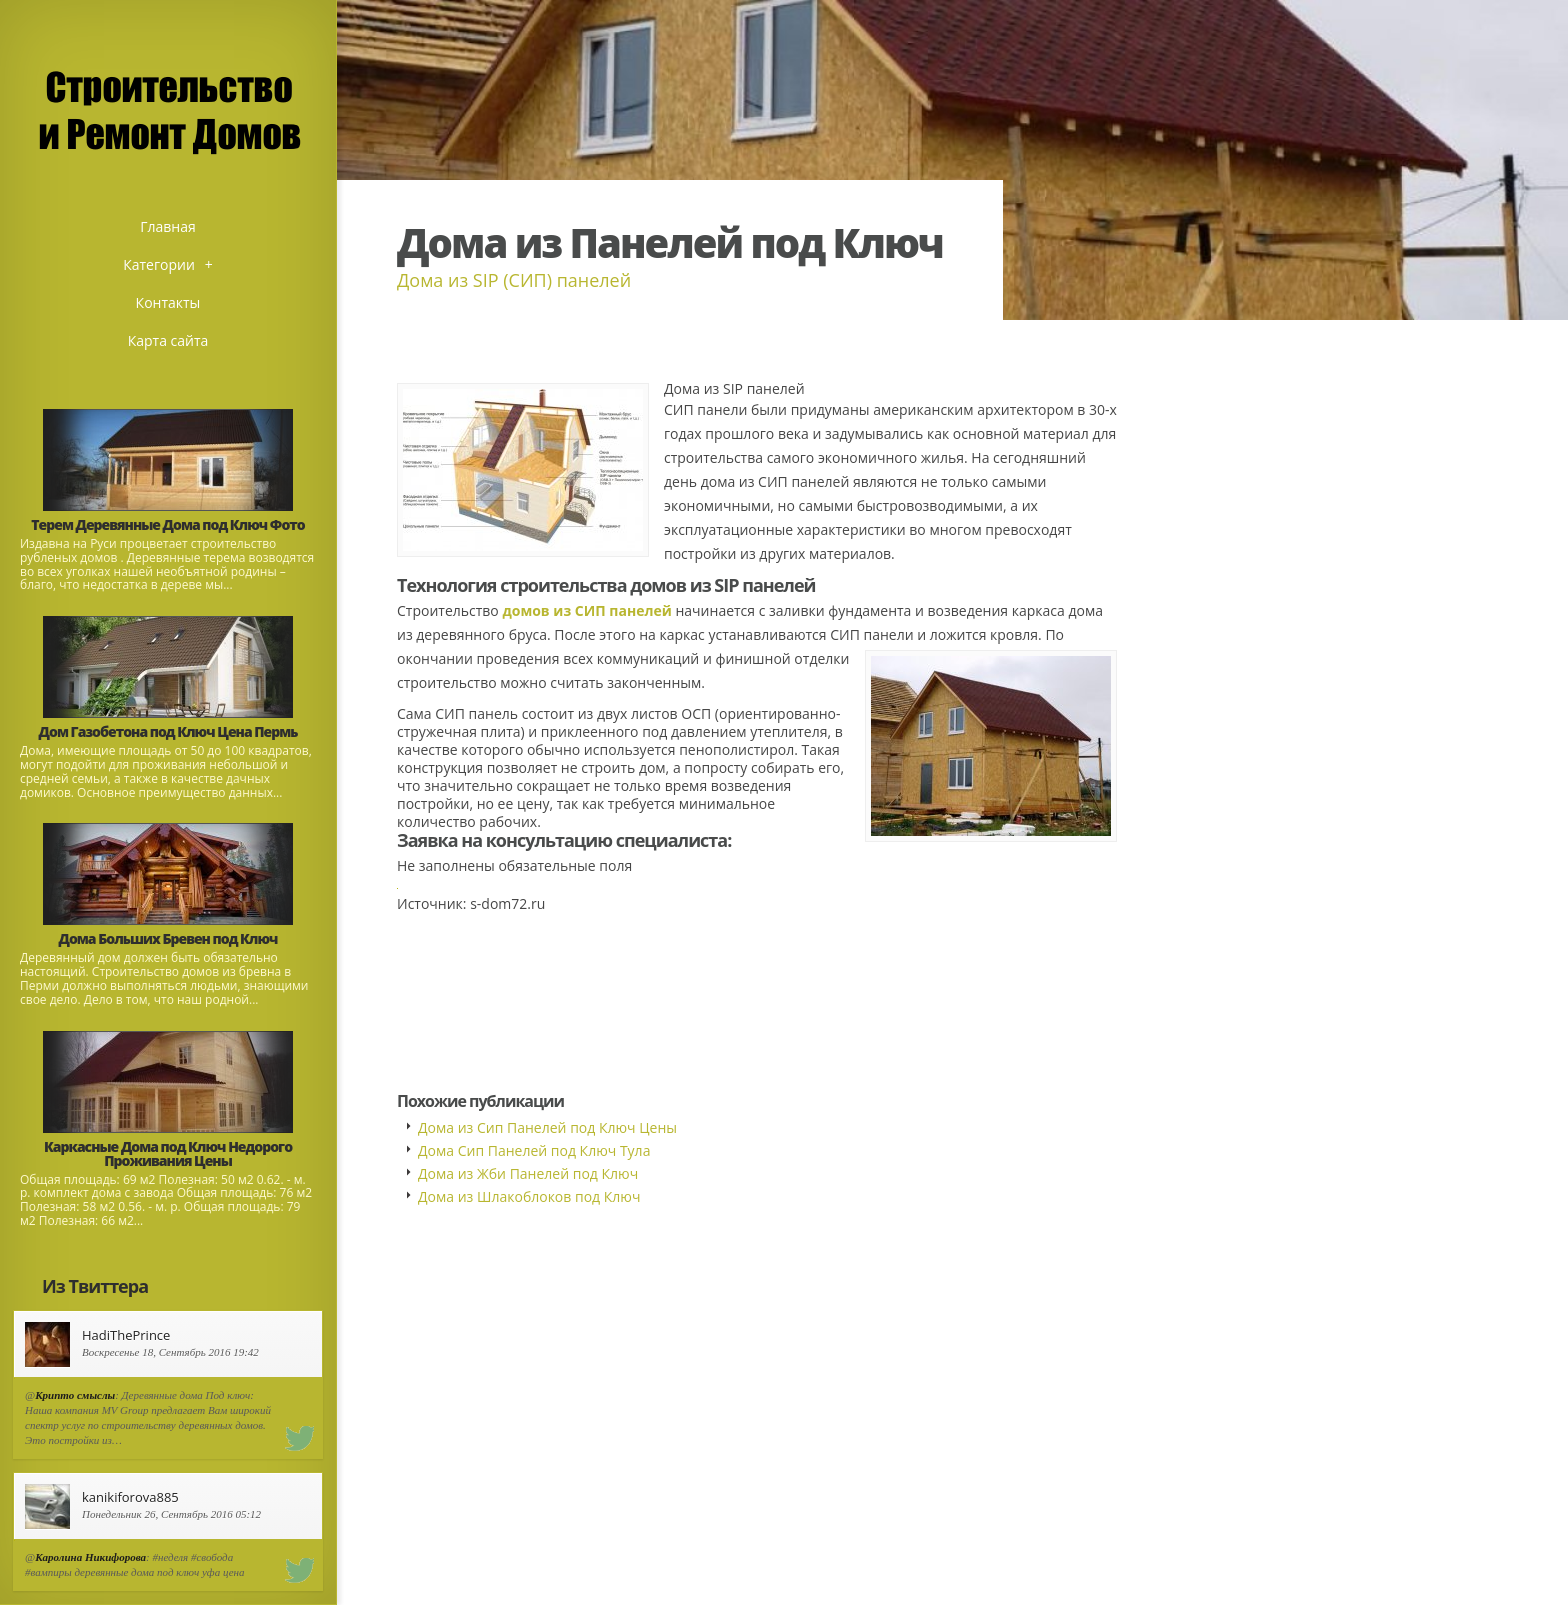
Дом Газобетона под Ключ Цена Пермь (168, 731)
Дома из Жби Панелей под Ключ (528, 1173)
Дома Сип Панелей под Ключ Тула (534, 1150)
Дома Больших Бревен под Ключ (168, 938)
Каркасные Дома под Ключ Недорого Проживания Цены (168, 1153)
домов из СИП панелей (586, 610)
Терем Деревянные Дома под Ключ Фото (167, 524)
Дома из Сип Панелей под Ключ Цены (547, 1127)
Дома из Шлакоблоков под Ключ (529, 1196)
